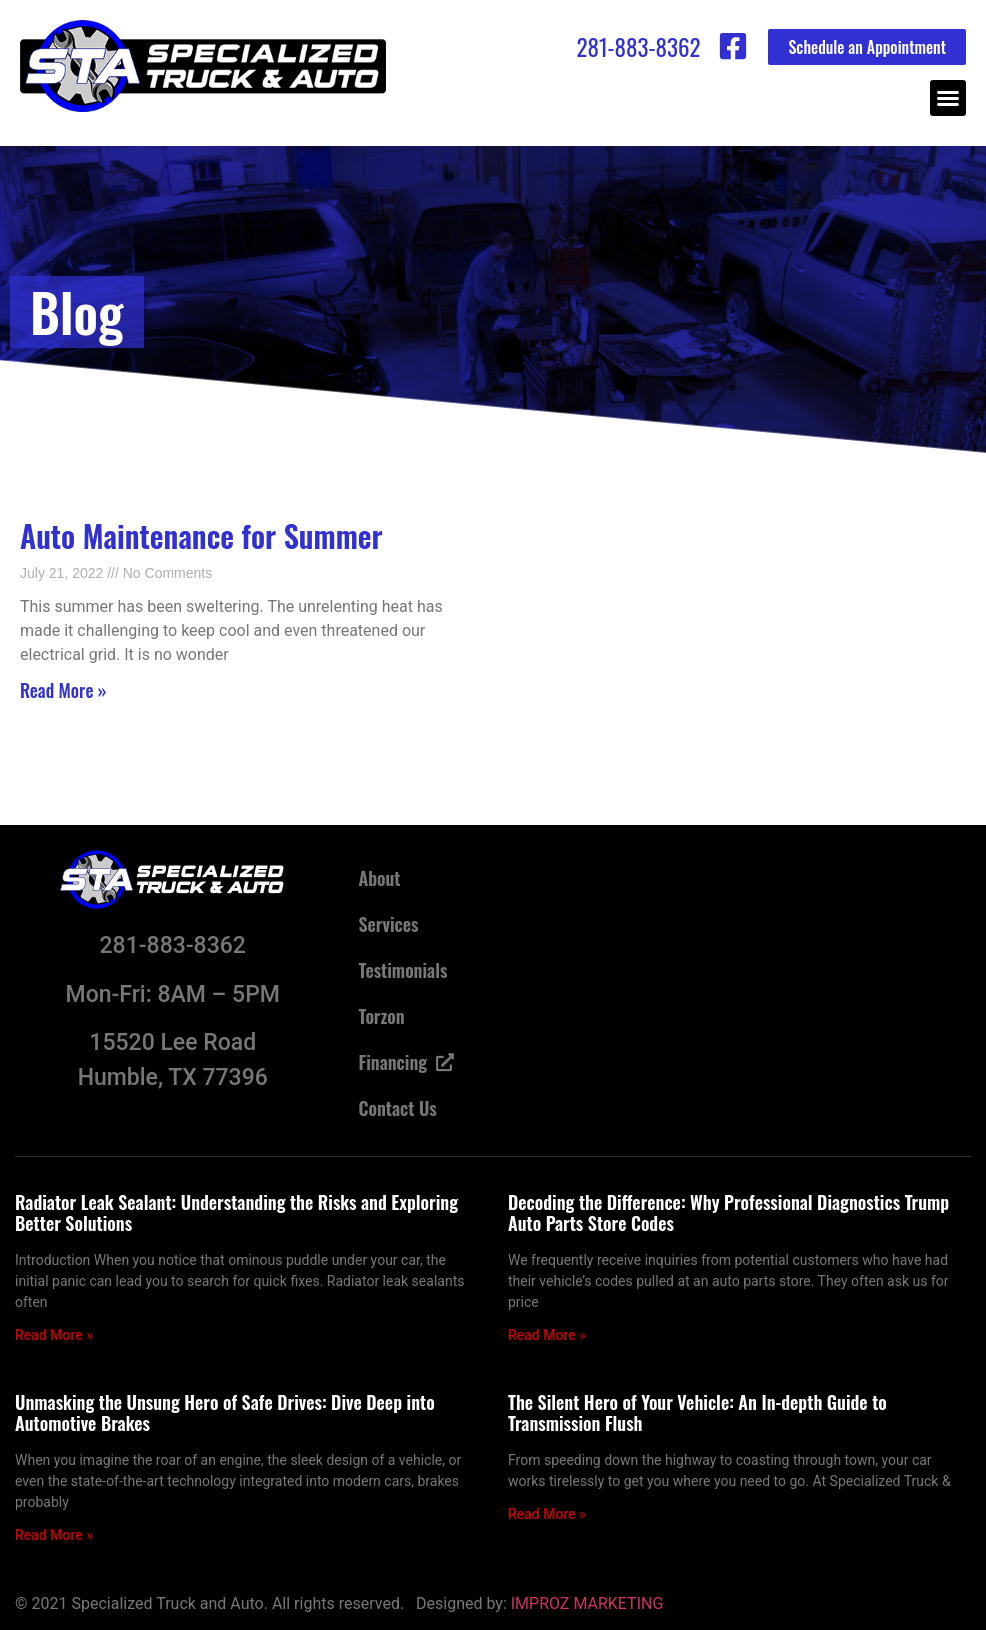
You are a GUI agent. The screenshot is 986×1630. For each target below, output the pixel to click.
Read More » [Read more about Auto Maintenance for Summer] (63, 690)
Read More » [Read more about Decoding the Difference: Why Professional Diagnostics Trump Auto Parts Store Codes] (547, 1335)
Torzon (381, 1016)
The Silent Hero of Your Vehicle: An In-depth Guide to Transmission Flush (697, 1413)
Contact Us (397, 1108)
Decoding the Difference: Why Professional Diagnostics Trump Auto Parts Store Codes (728, 1213)
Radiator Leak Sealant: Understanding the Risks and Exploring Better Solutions (236, 1213)
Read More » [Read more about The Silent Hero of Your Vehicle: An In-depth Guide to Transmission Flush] (547, 1514)
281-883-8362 (638, 47)
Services (388, 924)
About (379, 878)
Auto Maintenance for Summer (201, 535)
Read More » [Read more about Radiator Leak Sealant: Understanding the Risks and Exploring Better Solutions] (54, 1335)
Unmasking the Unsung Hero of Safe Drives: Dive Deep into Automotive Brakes (225, 1413)
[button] (948, 98)
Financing (406, 1062)
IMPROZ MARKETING (587, 1603)
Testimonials (402, 970)
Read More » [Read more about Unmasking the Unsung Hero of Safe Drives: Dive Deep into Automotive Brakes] (54, 1535)
